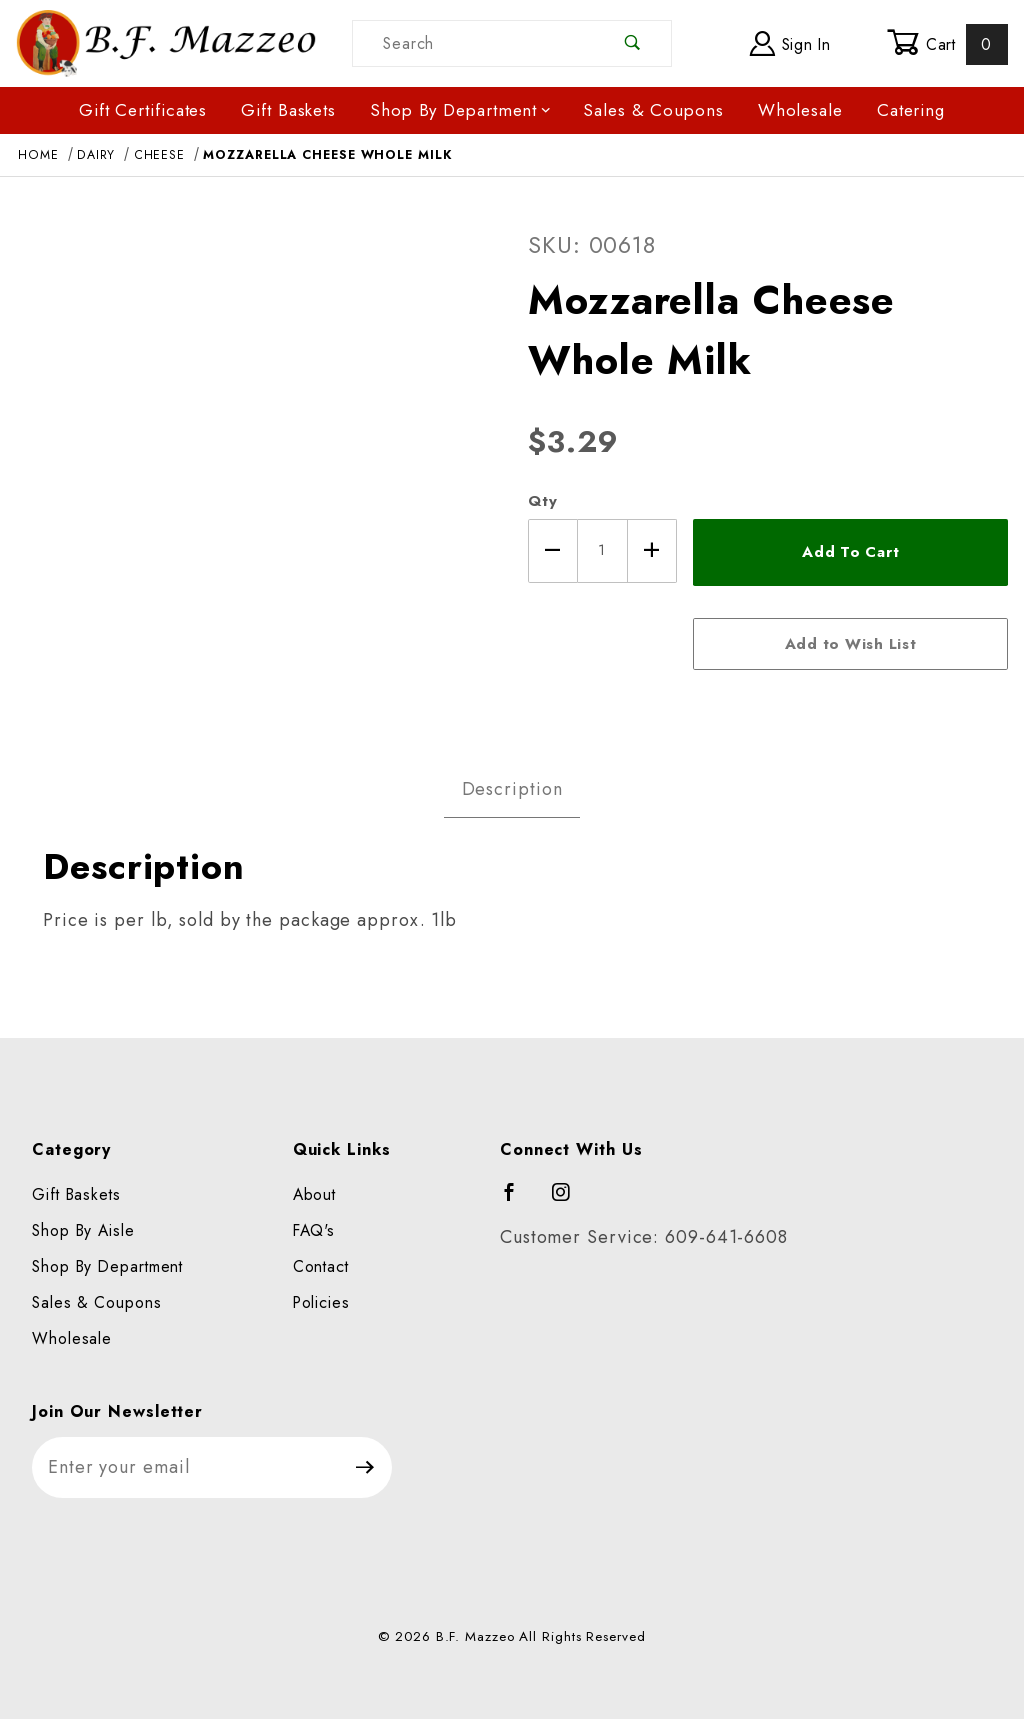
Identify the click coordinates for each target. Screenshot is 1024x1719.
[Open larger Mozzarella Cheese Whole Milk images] (256, 464)
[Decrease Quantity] (553, 551)
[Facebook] (518, 1201)
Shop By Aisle (83, 1230)
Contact (321, 1266)
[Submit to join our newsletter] (365, 1467)
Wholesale (800, 110)
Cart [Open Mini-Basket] (947, 44)
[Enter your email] (185, 1467)
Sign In (790, 43)
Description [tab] (512, 789)
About (315, 1194)
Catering (911, 110)
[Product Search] (473, 43)
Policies (321, 1302)
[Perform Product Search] (632, 43)
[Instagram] (570, 1201)
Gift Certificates (143, 110)
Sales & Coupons (653, 110)
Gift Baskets (288, 110)
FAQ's (314, 1230)
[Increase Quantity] (653, 551)
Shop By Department (461, 110)
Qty (543, 501)
